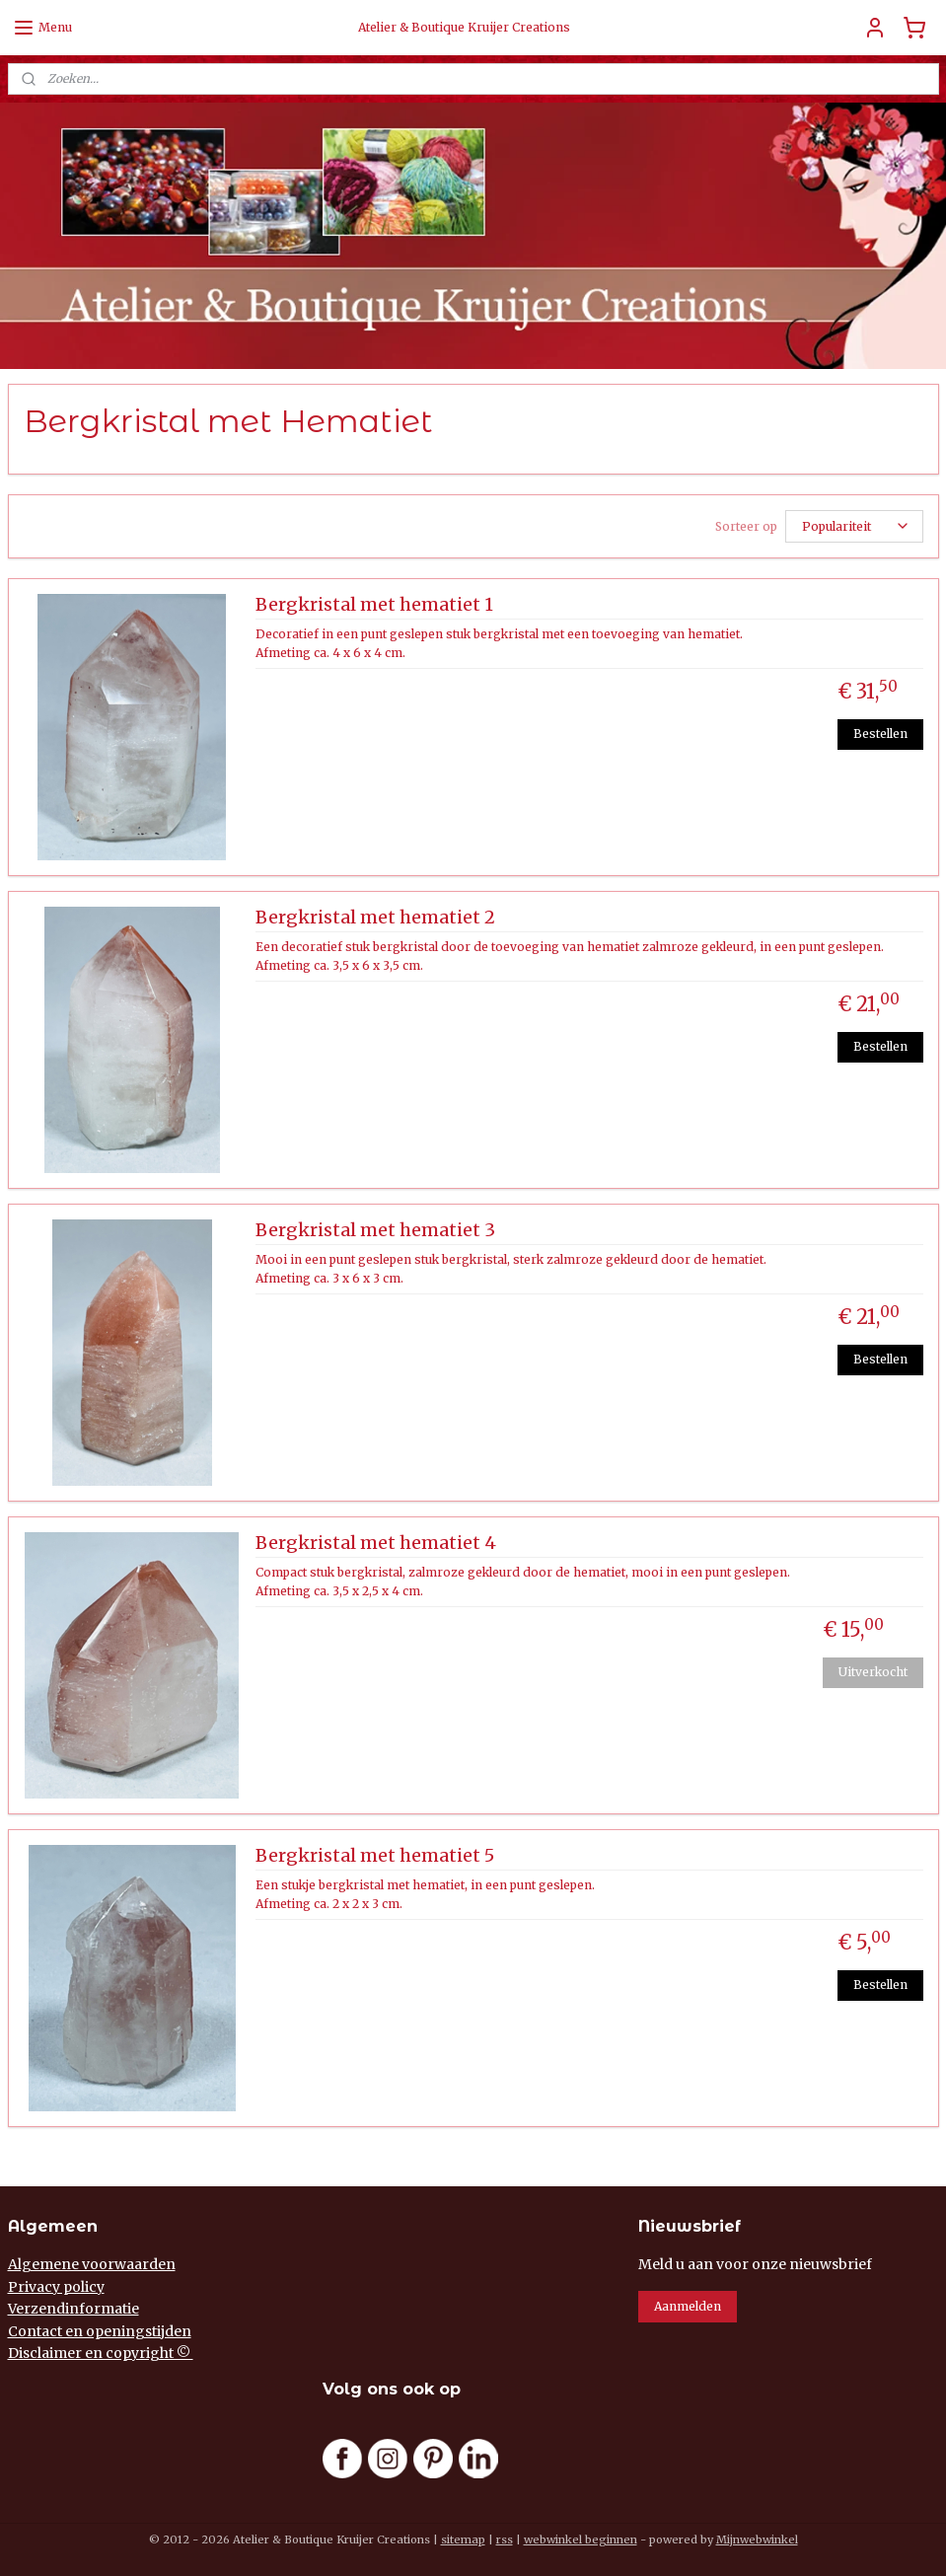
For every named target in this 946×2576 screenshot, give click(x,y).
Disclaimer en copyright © (100, 2353)
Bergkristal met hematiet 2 (375, 917)
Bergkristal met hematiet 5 (374, 1856)
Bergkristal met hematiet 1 (374, 605)
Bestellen (880, 733)
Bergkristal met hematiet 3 (375, 1230)
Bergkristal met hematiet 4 (375, 1543)
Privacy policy (56, 2287)
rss (504, 2539)
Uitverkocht (873, 1671)
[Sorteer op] (854, 526)
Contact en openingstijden (99, 2331)
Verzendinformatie (73, 2309)
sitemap (463, 2539)
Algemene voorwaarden (92, 2264)
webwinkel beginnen (580, 2539)
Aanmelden (687, 2306)
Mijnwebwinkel (757, 2539)
